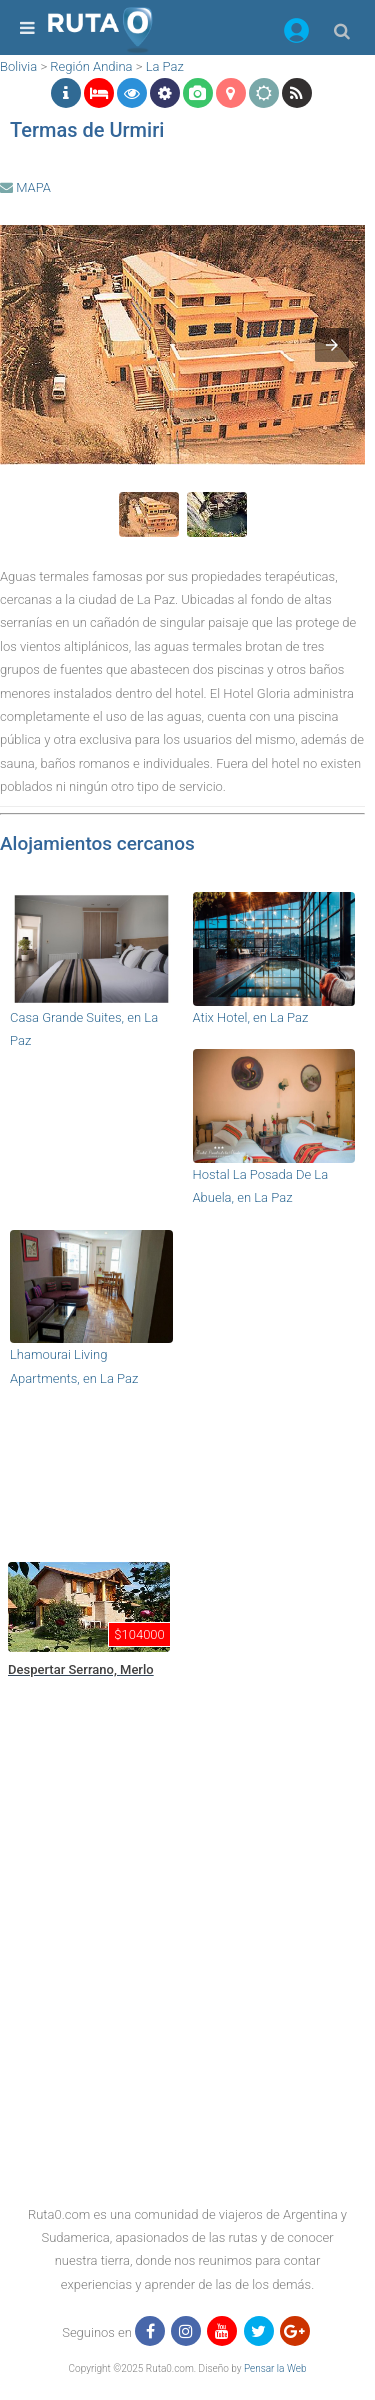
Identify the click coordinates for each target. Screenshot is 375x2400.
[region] (182, 1470)
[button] (296, 34)
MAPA (25, 187)
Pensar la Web (275, 2368)
